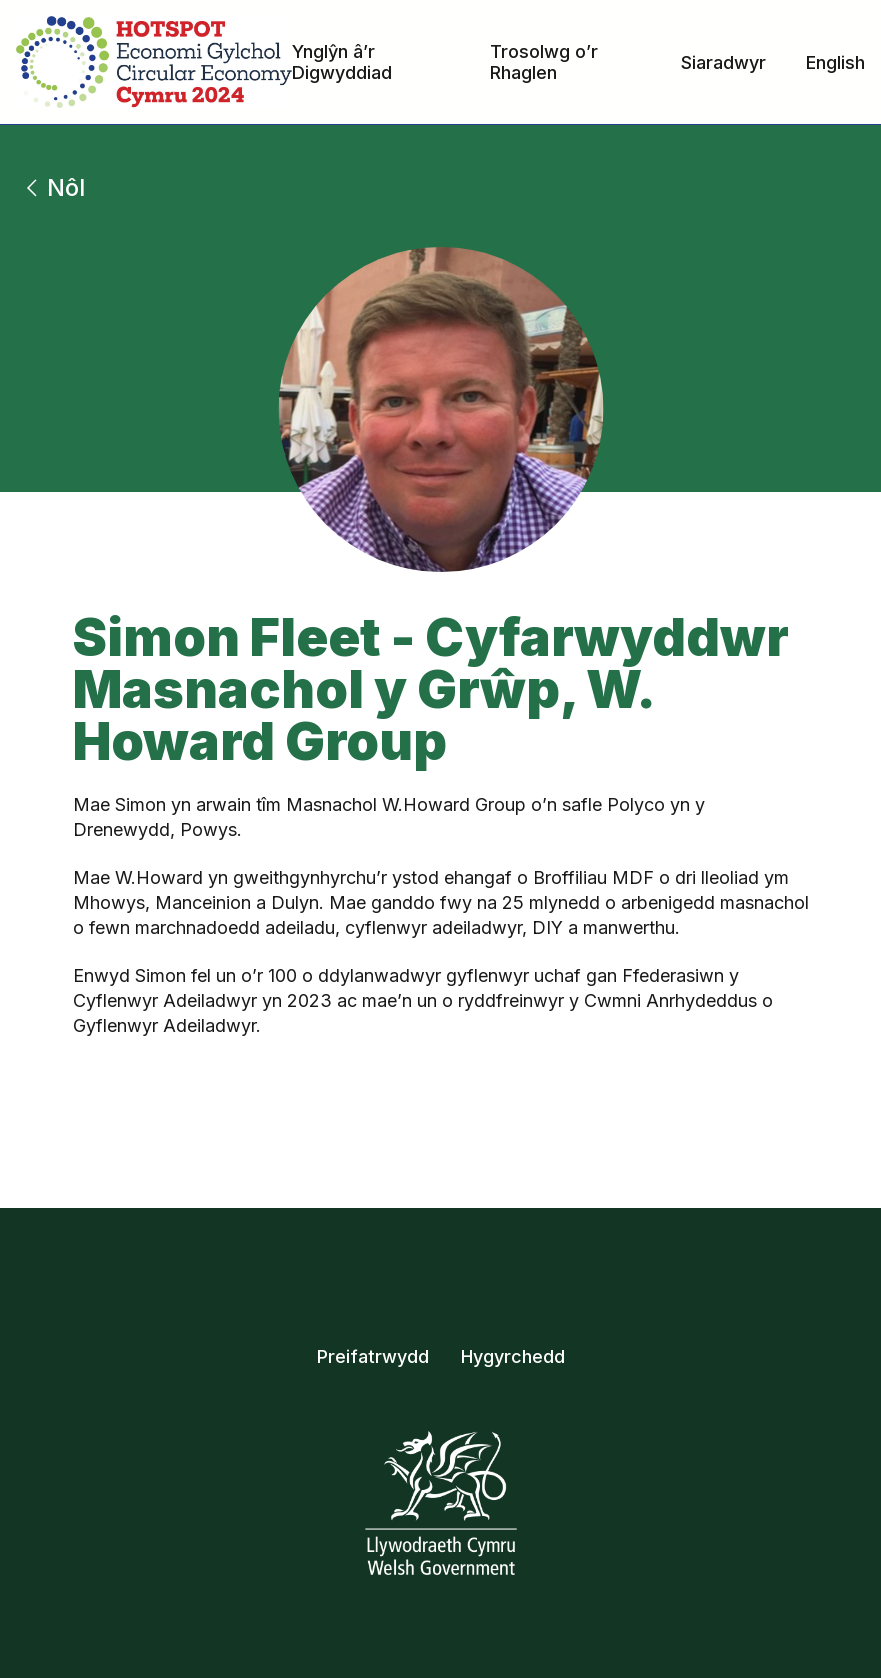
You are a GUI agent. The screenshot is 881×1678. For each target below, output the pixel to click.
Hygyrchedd (513, 1356)
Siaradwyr (723, 62)
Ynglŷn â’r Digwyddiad (342, 62)
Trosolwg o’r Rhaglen (544, 62)
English (835, 62)
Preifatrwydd (373, 1356)
